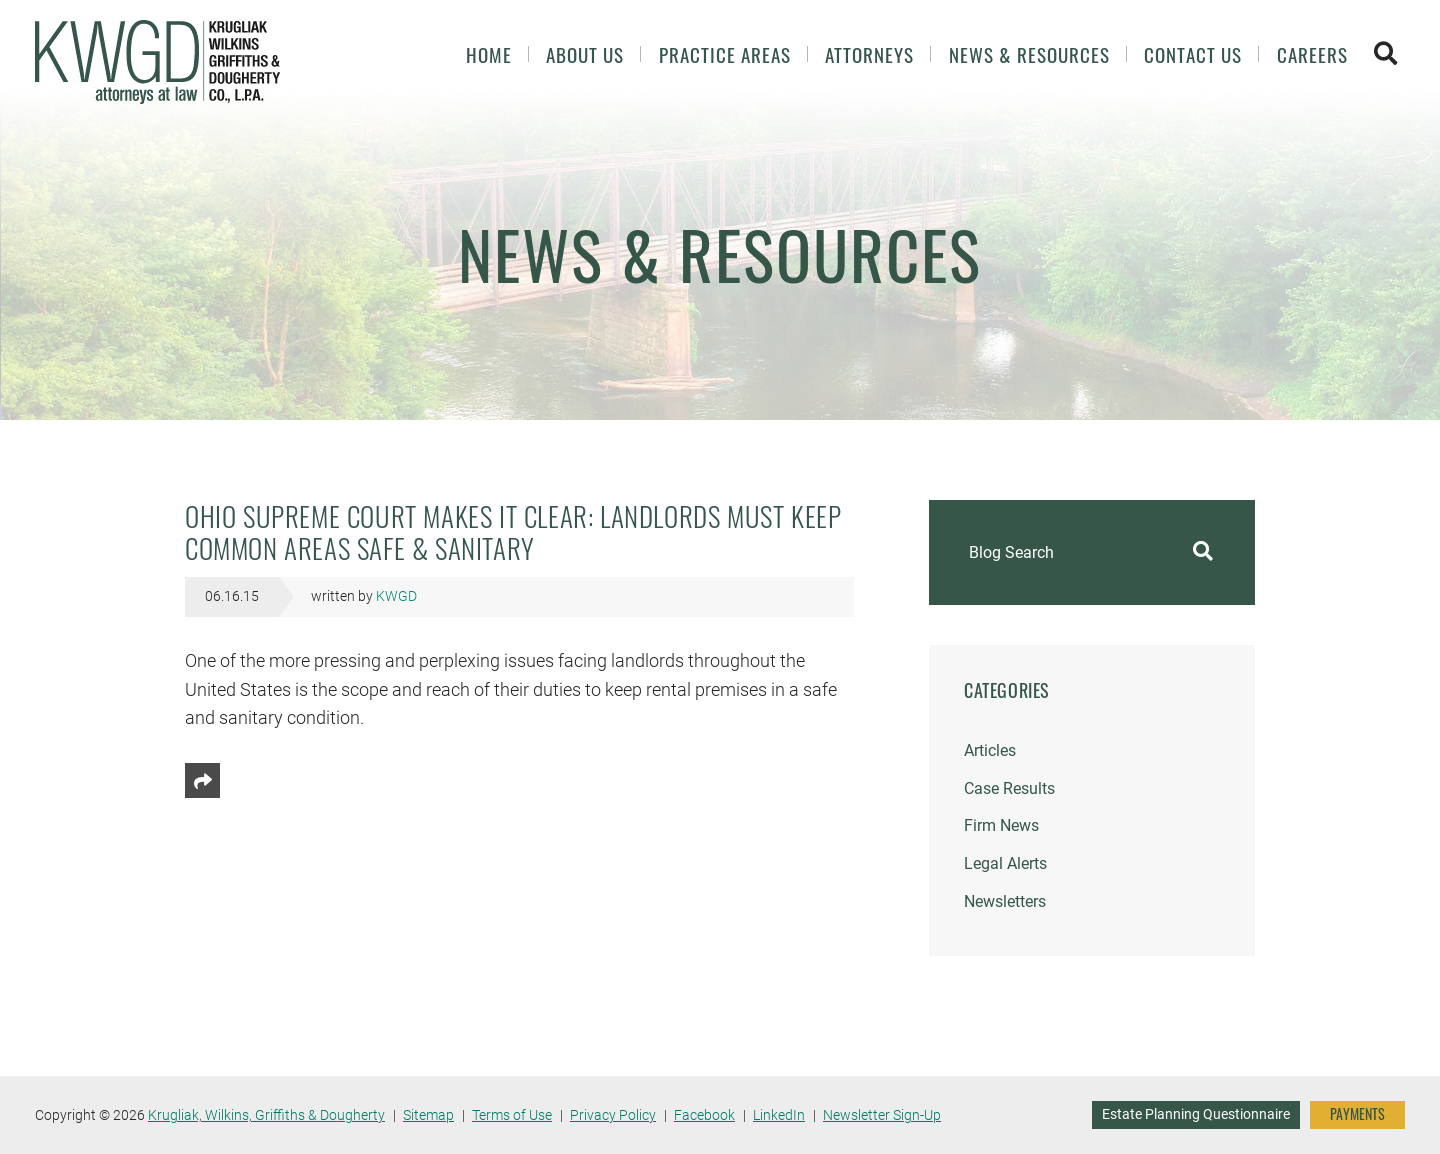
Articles (990, 750)
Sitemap (428, 1115)
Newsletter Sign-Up (882, 1115)
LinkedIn (779, 1115)
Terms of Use (512, 1115)
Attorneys (869, 54)
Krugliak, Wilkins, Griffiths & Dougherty (266, 1115)
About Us (585, 54)
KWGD (396, 596)
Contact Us (1193, 54)
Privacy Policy (613, 1115)
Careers (1312, 54)
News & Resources (1029, 54)
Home (489, 54)
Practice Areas (725, 54)
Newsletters (1005, 901)
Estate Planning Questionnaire (1196, 1114)
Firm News (1001, 825)
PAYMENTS (1357, 1114)
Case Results (1009, 788)
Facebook (704, 1115)
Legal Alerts (1005, 863)
